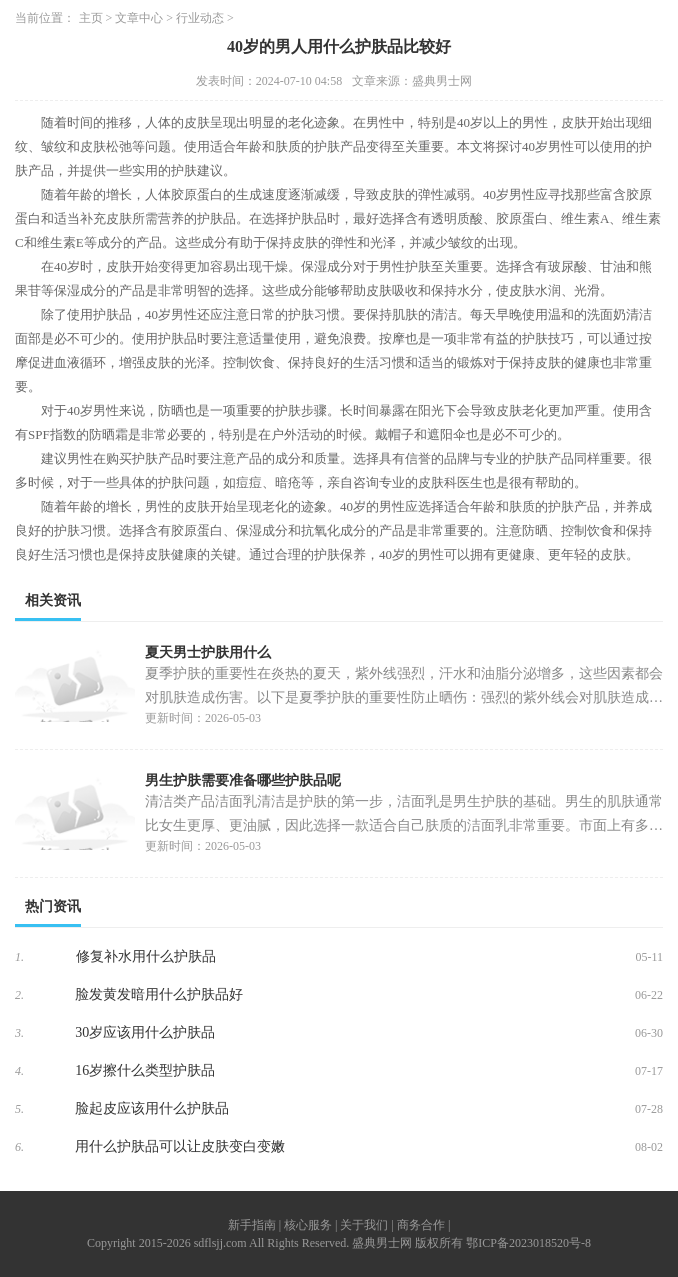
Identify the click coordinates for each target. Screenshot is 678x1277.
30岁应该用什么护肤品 (145, 1032)
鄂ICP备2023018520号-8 (528, 1243)
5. (19, 1109)
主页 (91, 18)
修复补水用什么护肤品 (146, 956)
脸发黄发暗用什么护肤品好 (159, 994)
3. (19, 1033)
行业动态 (200, 18)
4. (19, 1071)
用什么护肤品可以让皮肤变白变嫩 (180, 1146)
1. (19, 957)
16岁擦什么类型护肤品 (145, 1070)
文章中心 (139, 18)
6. (19, 1147)
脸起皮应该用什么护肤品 (152, 1108)
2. (19, 995)
